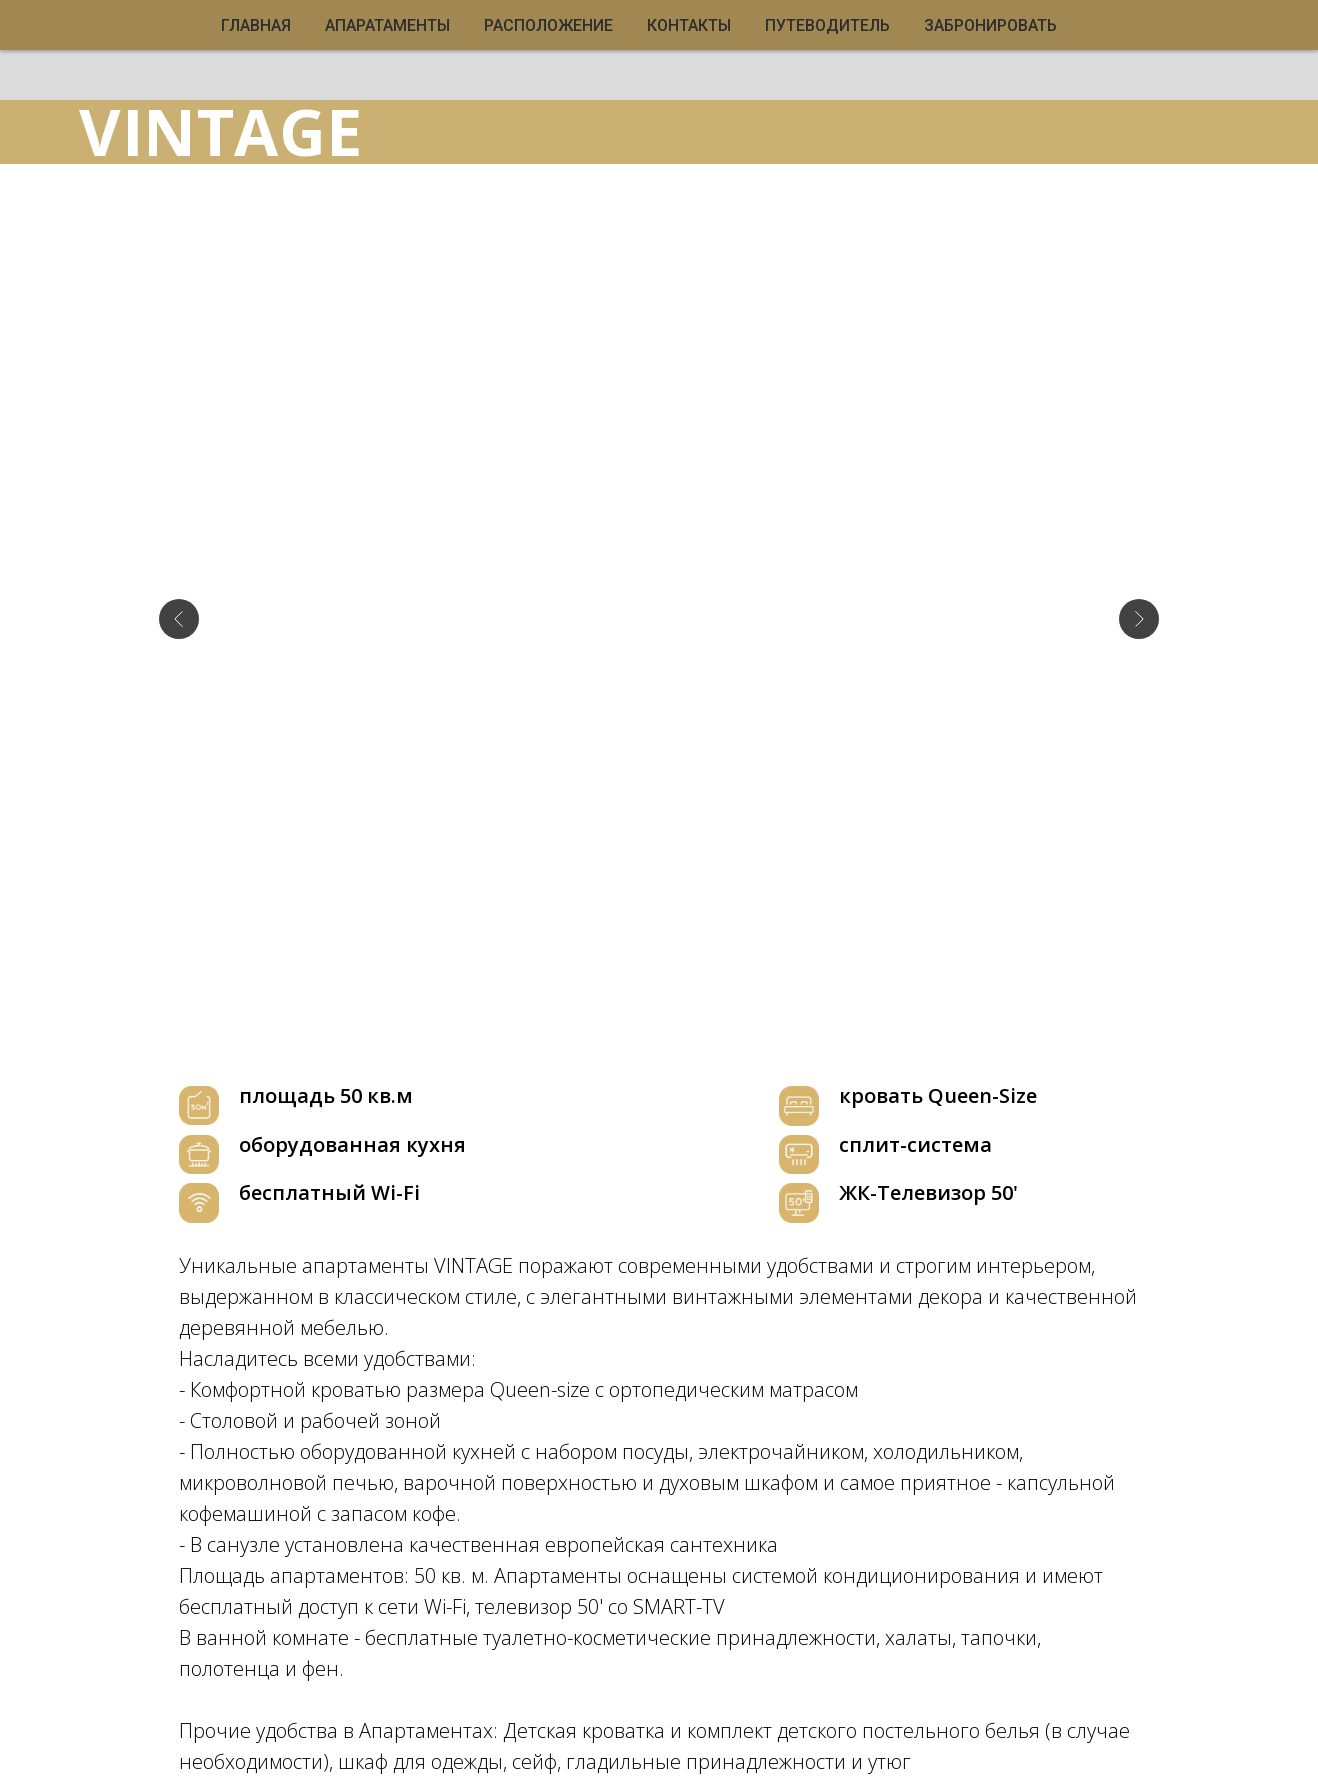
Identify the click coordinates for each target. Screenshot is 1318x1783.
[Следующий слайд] (1139, 563)
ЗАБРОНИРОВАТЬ (990, 25)
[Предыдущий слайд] (179, 563)
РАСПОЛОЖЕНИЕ (548, 25)
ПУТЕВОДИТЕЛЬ (827, 25)
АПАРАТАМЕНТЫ (387, 25)
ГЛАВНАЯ (256, 25)
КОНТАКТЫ (689, 25)
